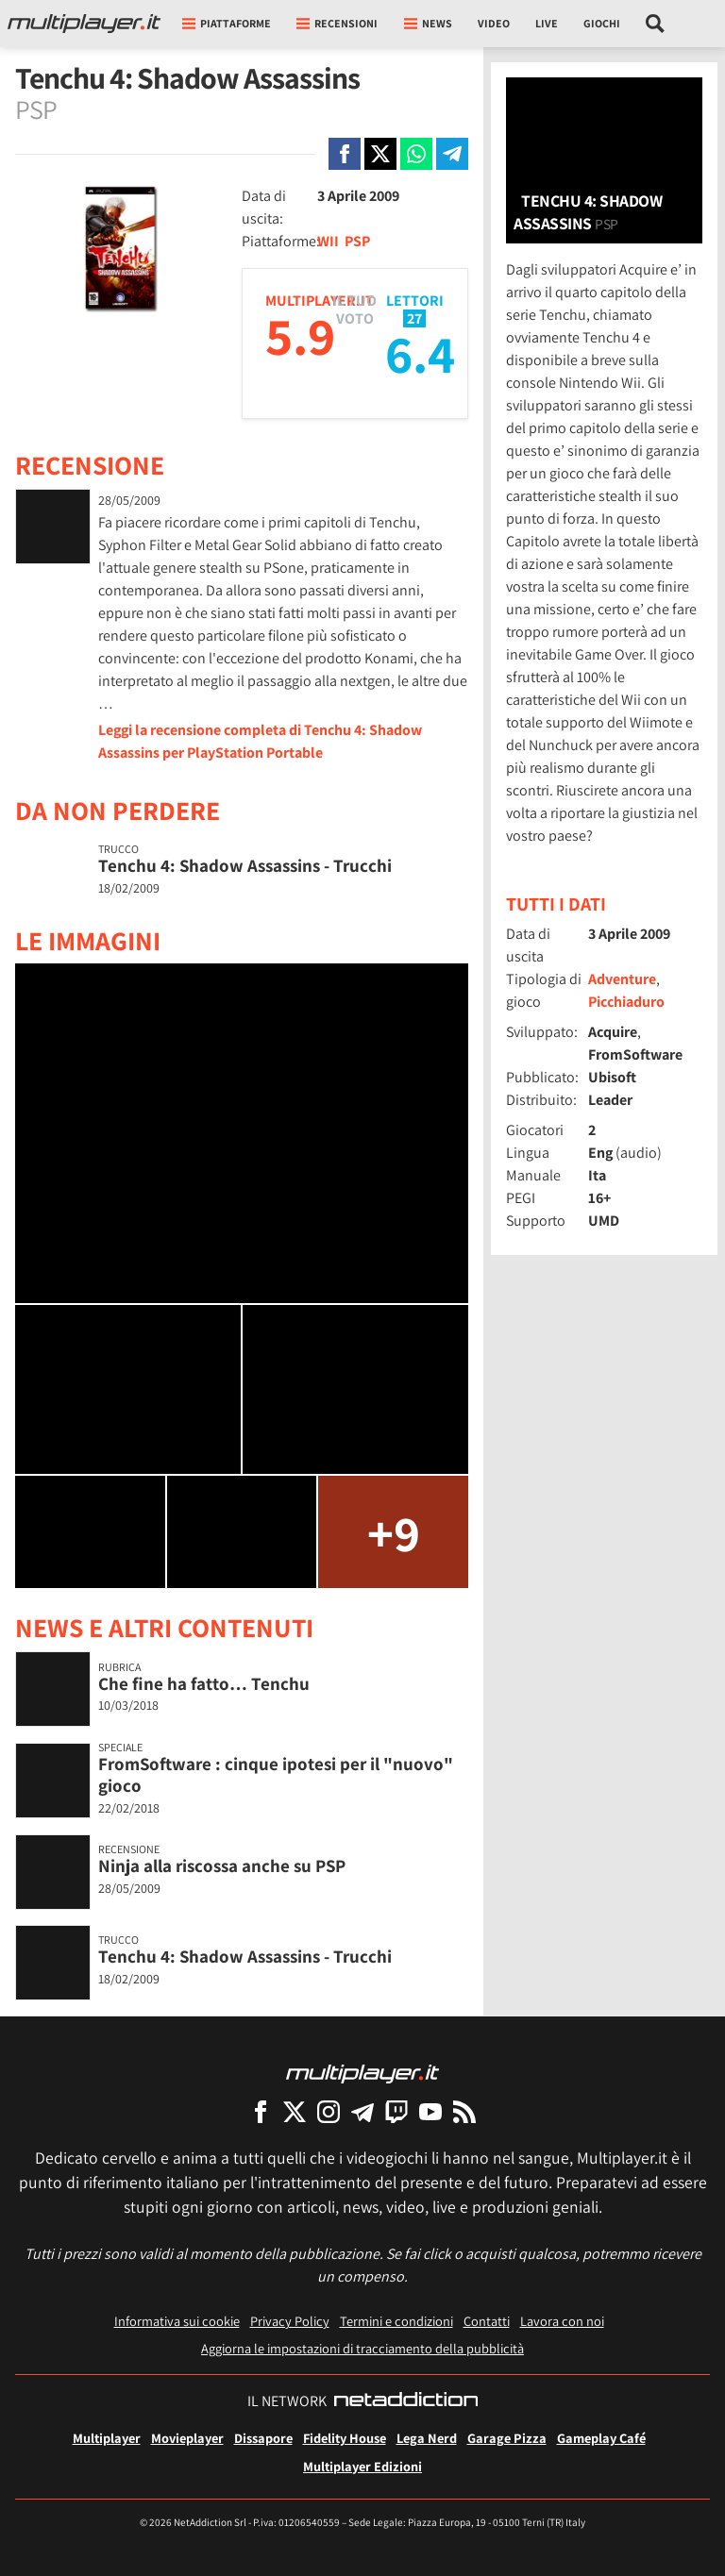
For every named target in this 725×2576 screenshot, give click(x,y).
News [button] (428, 23)
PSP (357, 241)
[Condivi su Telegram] (452, 154)
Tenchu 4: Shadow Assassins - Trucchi (245, 865)
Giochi (601, 23)
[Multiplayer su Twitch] (396, 2111)
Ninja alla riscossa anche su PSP (222, 1865)
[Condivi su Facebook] (345, 154)
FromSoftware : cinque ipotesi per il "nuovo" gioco (275, 1774)
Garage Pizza (507, 2438)
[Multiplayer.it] (84, 23)
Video (494, 23)
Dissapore (263, 2438)
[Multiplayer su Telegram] (362, 2111)
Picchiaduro (626, 1002)
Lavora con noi (562, 2321)
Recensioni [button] (337, 23)
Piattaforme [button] (226, 23)
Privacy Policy (289, 2321)
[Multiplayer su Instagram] (328, 2111)
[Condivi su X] (380, 154)
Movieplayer (187, 2438)
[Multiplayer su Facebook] (260, 2111)
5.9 (300, 335)
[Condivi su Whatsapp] (416, 154)
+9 (393, 1532)
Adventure (622, 979)
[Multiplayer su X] (294, 2111)
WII (328, 241)
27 (414, 318)
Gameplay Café (601, 2438)
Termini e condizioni (396, 2321)
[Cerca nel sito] (655, 23)
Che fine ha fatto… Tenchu (204, 1683)
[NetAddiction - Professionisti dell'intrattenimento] (406, 2401)
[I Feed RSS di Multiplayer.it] (464, 2111)
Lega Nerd (426, 2438)
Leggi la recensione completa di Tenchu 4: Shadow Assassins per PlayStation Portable (260, 741)
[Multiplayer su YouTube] (430, 2111)
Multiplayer (107, 2438)
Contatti (487, 2321)
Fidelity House (344, 2438)
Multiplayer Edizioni (362, 2466)
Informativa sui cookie (177, 2321)
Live (546, 23)
